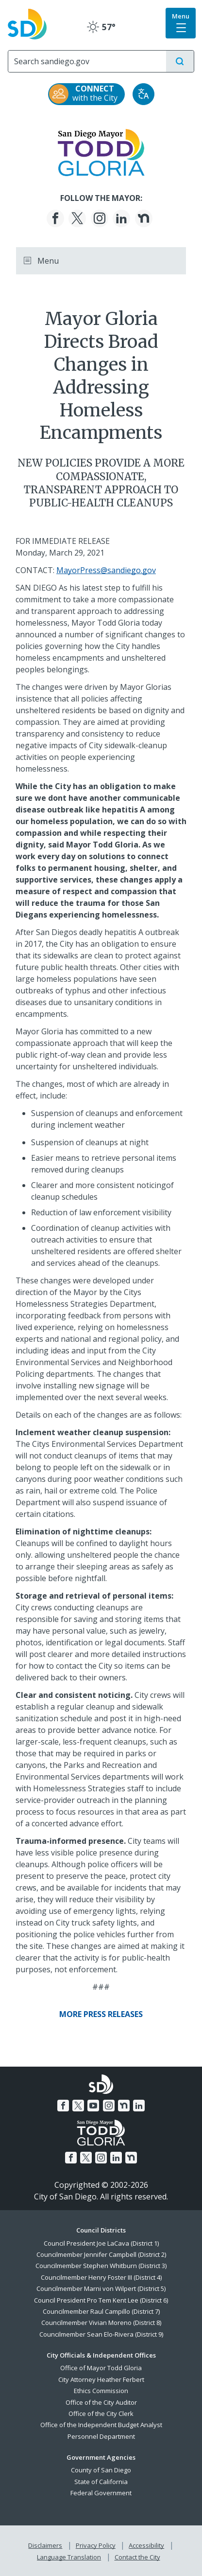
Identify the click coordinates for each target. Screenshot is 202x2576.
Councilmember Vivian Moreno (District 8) (101, 2322)
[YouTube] (93, 2105)
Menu (41, 260)
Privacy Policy (96, 2545)
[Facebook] (55, 218)
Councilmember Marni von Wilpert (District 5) (101, 2288)
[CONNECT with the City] (86, 94)
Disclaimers (45, 2545)
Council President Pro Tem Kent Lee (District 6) (101, 2300)
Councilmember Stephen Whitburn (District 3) (101, 2265)
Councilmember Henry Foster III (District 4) (101, 2277)
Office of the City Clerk (101, 2413)
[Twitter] (77, 218)
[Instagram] (99, 218)
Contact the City (137, 2557)
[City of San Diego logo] (27, 23)
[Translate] (143, 94)
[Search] (87, 61)
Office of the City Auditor (101, 2402)
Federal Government (101, 2492)
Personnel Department (101, 2436)
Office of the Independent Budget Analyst (101, 2424)
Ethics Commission (101, 2390)
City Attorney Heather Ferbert (101, 2379)
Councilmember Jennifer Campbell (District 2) (101, 2254)
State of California (101, 2481)
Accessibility (146, 2545)
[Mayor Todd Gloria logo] (101, 151)
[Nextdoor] (143, 218)
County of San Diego (101, 2470)
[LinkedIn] (121, 218)
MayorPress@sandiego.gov (106, 570)
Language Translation (69, 2557)
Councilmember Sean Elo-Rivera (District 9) (101, 2334)
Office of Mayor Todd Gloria (101, 2367)
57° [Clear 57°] (101, 26)
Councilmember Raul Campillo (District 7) (101, 2311)
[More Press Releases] (101, 2014)
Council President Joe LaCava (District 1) (101, 2243)
